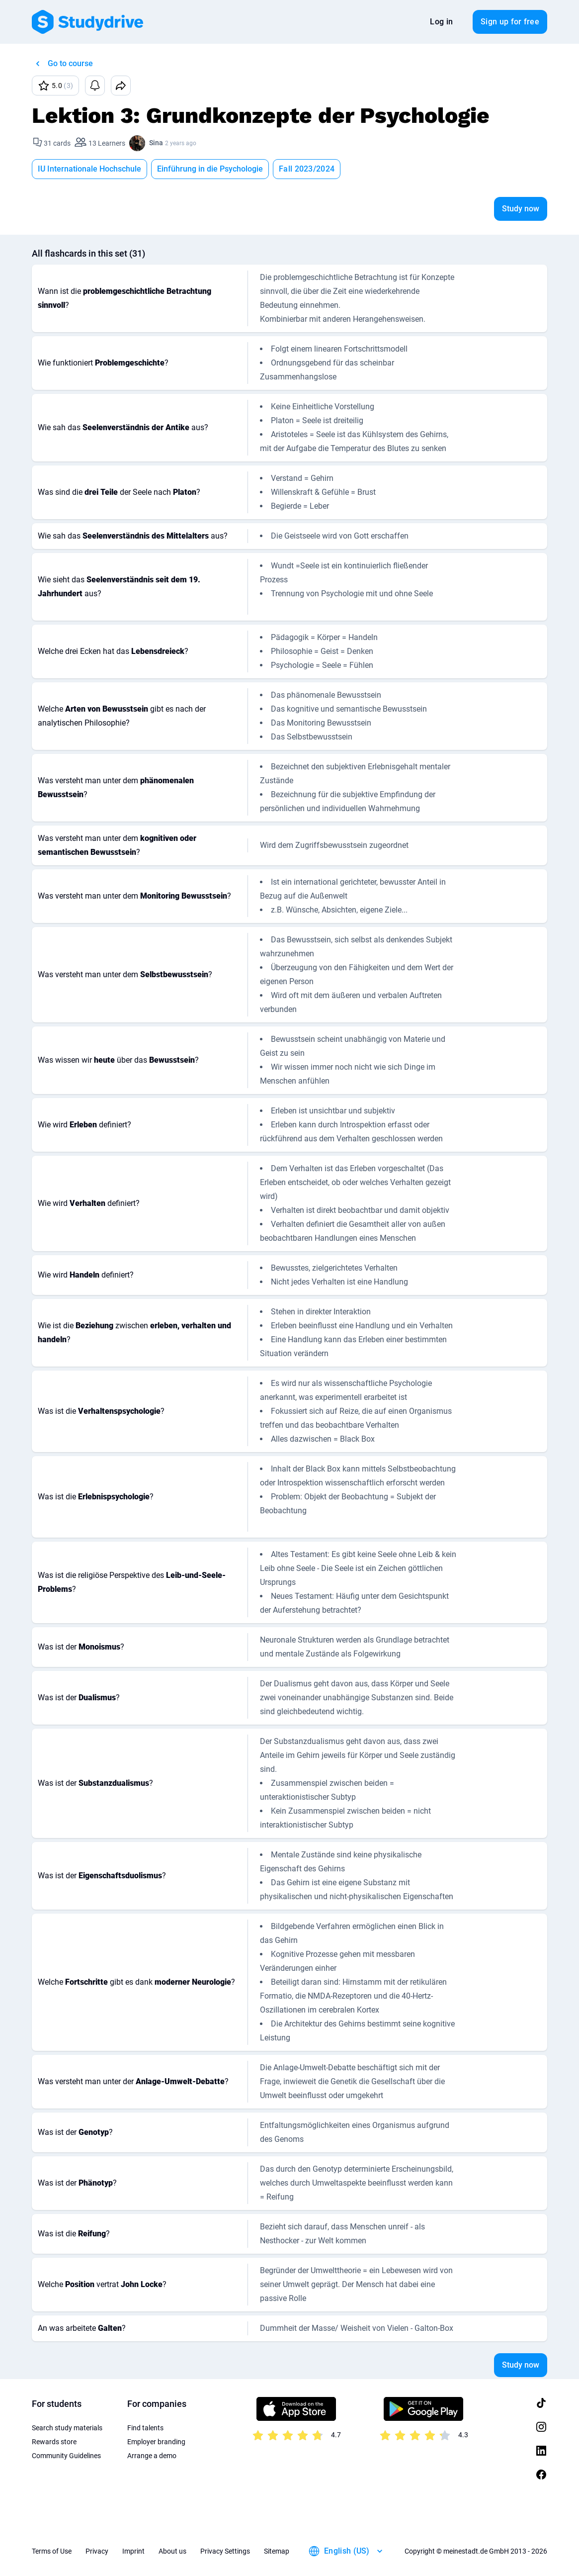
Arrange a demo (151, 2456)
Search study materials (67, 2428)
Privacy (96, 2551)
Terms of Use (52, 2551)
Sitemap (276, 2551)
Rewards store (54, 2442)
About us (172, 2551)
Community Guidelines (66, 2456)
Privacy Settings (225, 2551)
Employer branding (156, 2442)
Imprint (133, 2551)
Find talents (145, 2428)
